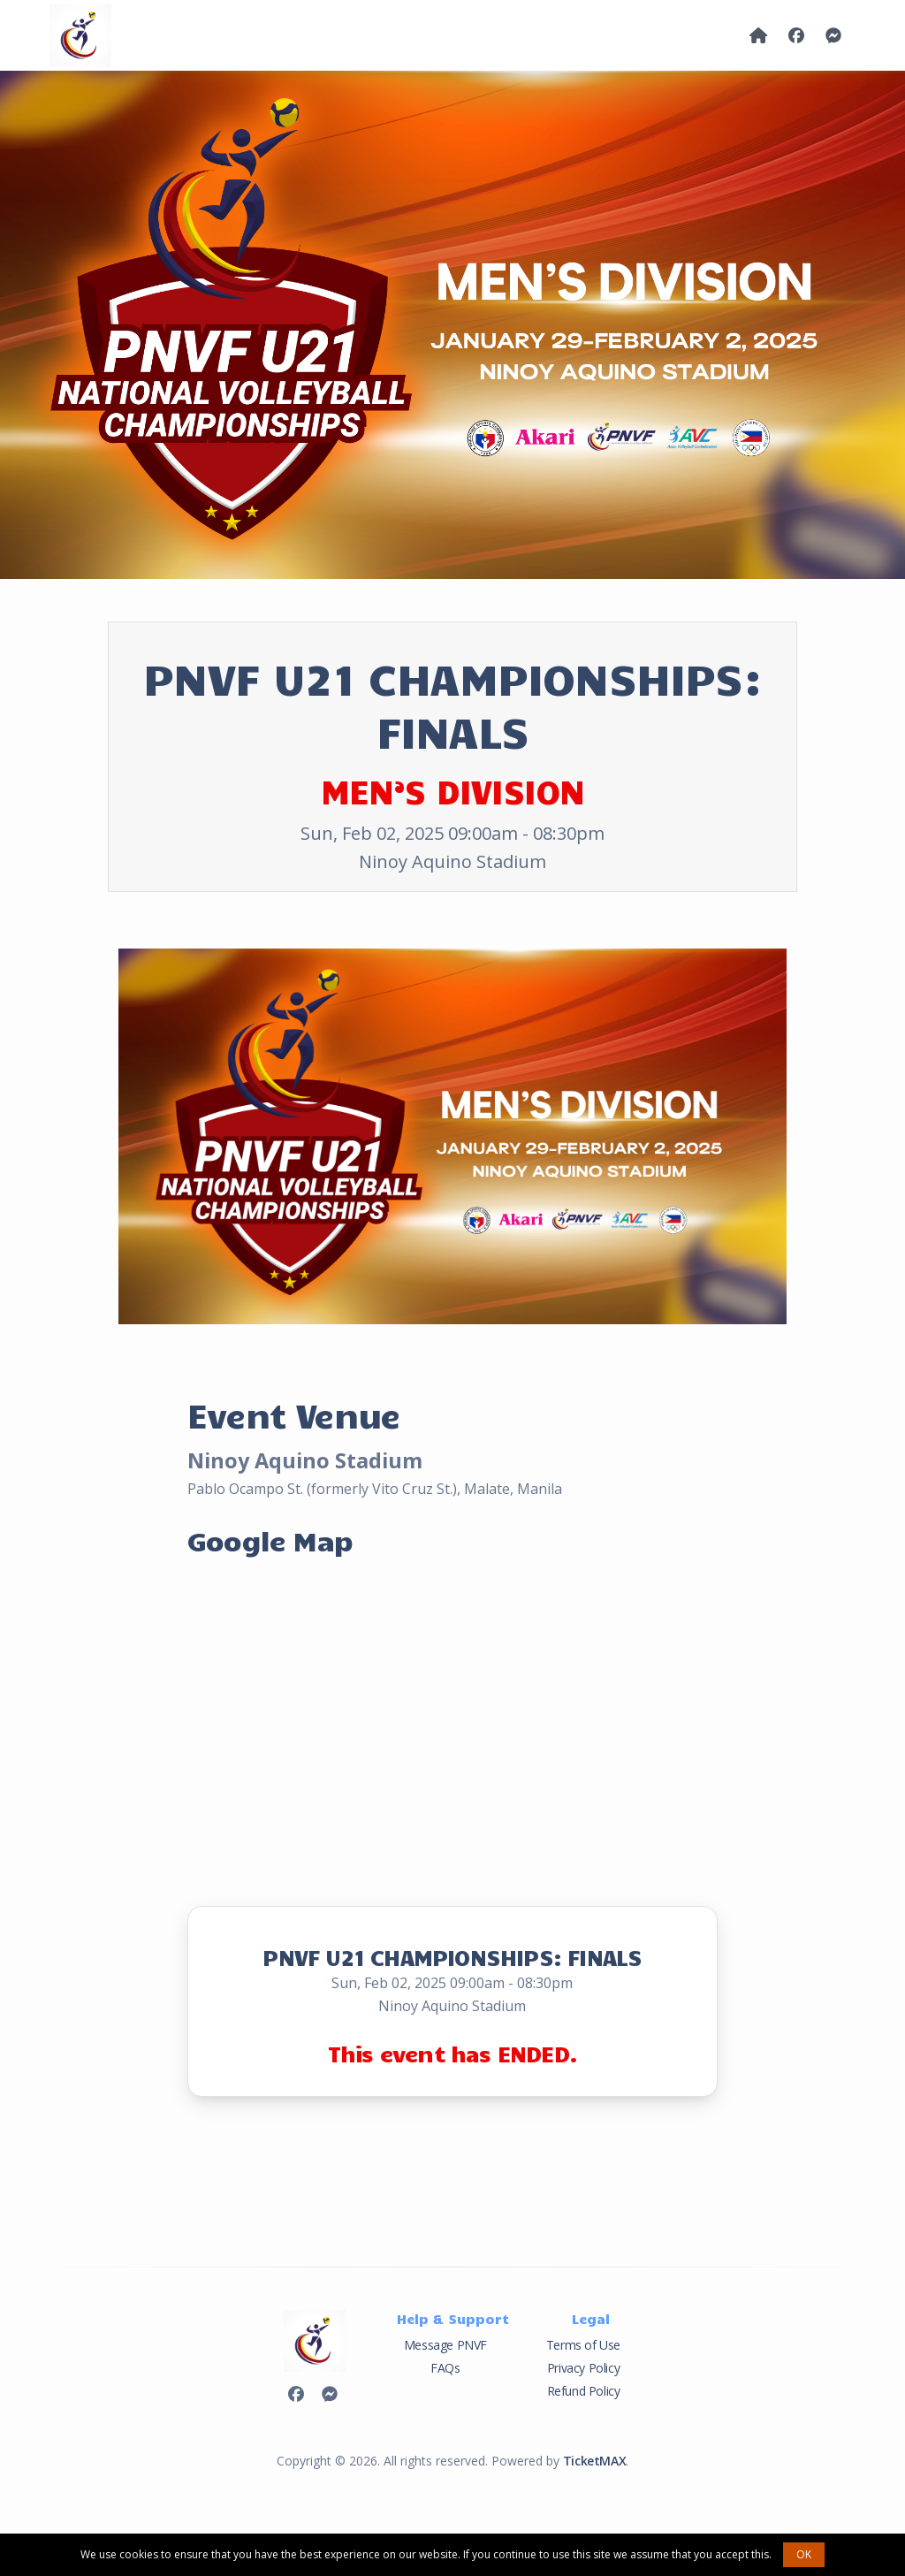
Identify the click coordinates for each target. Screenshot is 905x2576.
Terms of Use (583, 2344)
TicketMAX (594, 2460)
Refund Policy (583, 2390)
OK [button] (803, 2554)
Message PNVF (445, 2344)
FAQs (445, 2367)
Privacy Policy (583, 2367)
